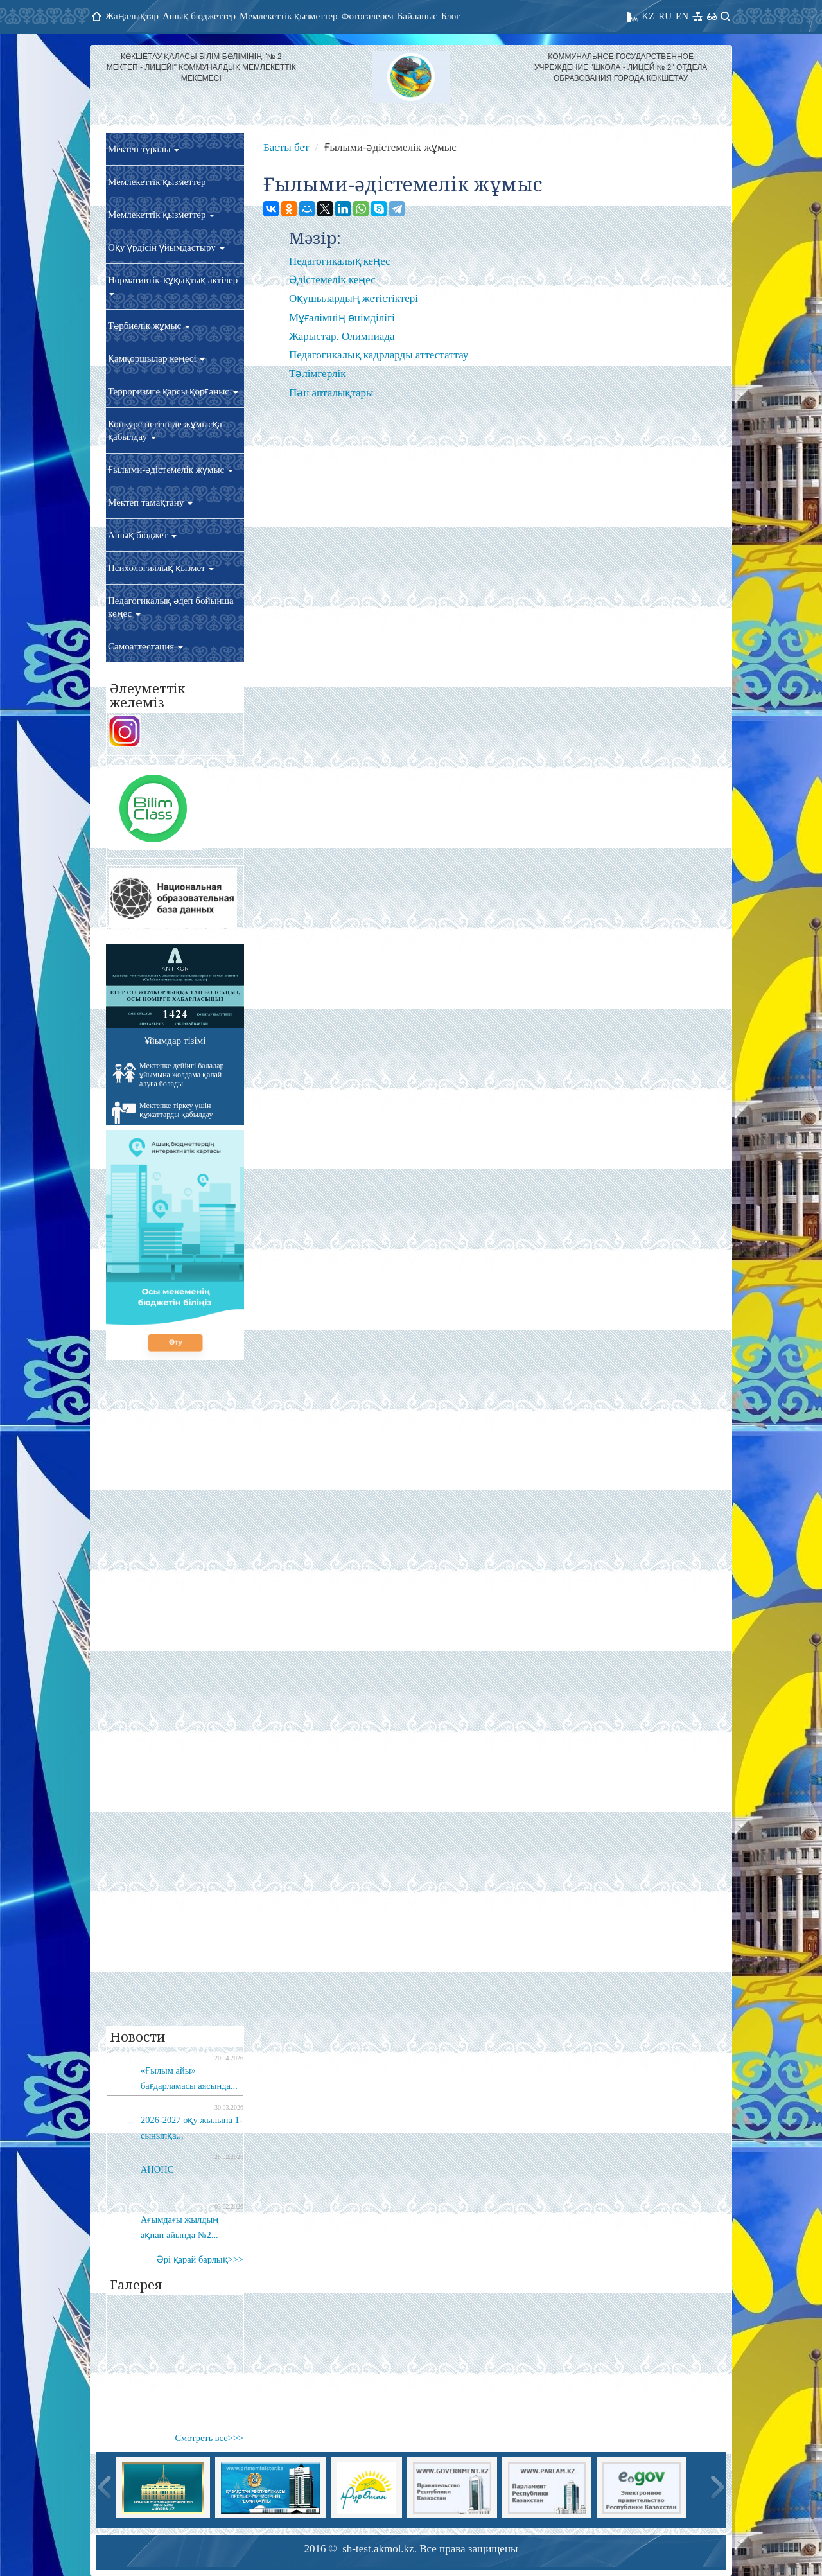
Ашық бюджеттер (199, 16)
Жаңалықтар (132, 16)
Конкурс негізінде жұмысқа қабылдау (165, 430)
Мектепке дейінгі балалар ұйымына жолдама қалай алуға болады (168, 1074)
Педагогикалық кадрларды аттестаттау (378, 355)
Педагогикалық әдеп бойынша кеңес (171, 607)
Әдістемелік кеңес (332, 280)
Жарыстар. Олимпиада (342, 336)
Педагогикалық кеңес (339, 261)
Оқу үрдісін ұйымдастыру (166, 247)
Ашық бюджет (142, 535)
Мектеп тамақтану (150, 502)
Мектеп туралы (143, 149)
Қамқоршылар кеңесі (156, 358)
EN (682, 16)
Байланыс (417, 16)
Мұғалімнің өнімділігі (342, 318)
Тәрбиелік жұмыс (149, 326)
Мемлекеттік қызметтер (289, 16)
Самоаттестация (145, 646)
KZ (648, 16)
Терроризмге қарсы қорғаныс (173, 391)
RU (665, 16)
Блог (450, 16)
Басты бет (286, 147)
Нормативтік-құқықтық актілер (173, 285)
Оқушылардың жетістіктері (353, 298)
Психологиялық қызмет (161, 568)
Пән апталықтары (331, 393)
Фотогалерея (368, 16)
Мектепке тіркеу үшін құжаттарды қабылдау (162, 1112)
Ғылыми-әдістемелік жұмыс (170, 469)
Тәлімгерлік (317, 373)
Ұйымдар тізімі (175, 1041)
